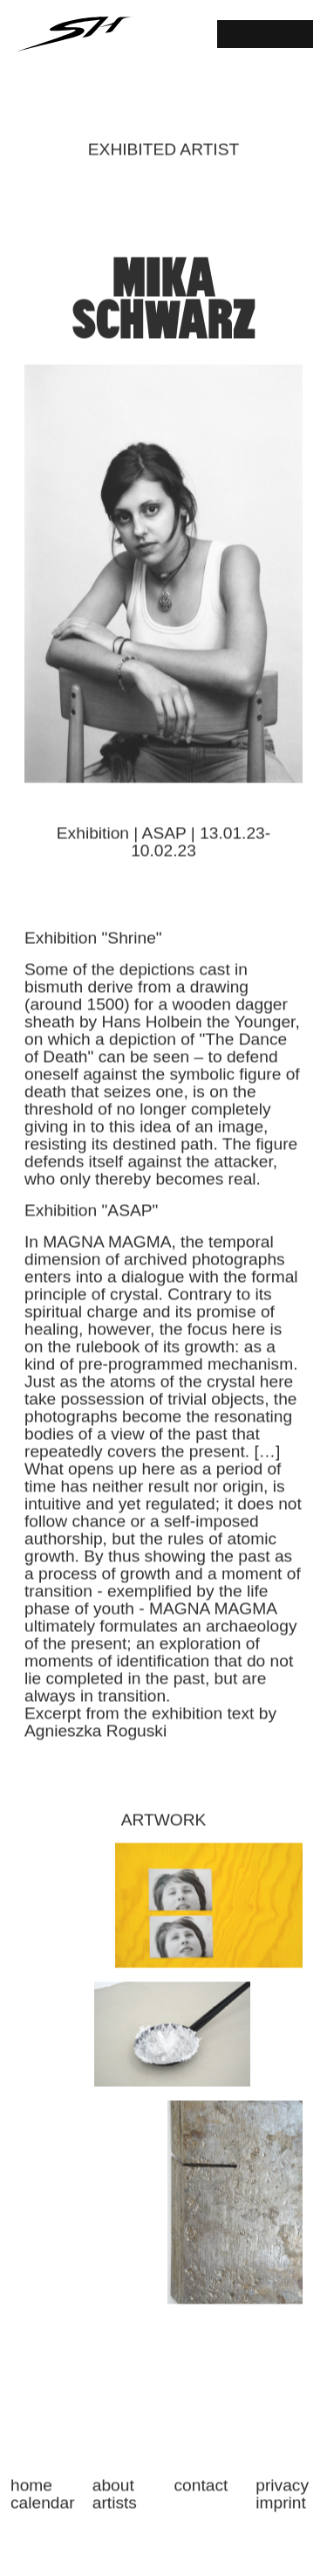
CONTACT (201, 2492)
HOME (31, 2492)
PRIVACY (282, 2492)
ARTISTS (114, 2509)
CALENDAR (41, 2509)
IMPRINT (280, 2509)
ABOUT (113, 2492)
